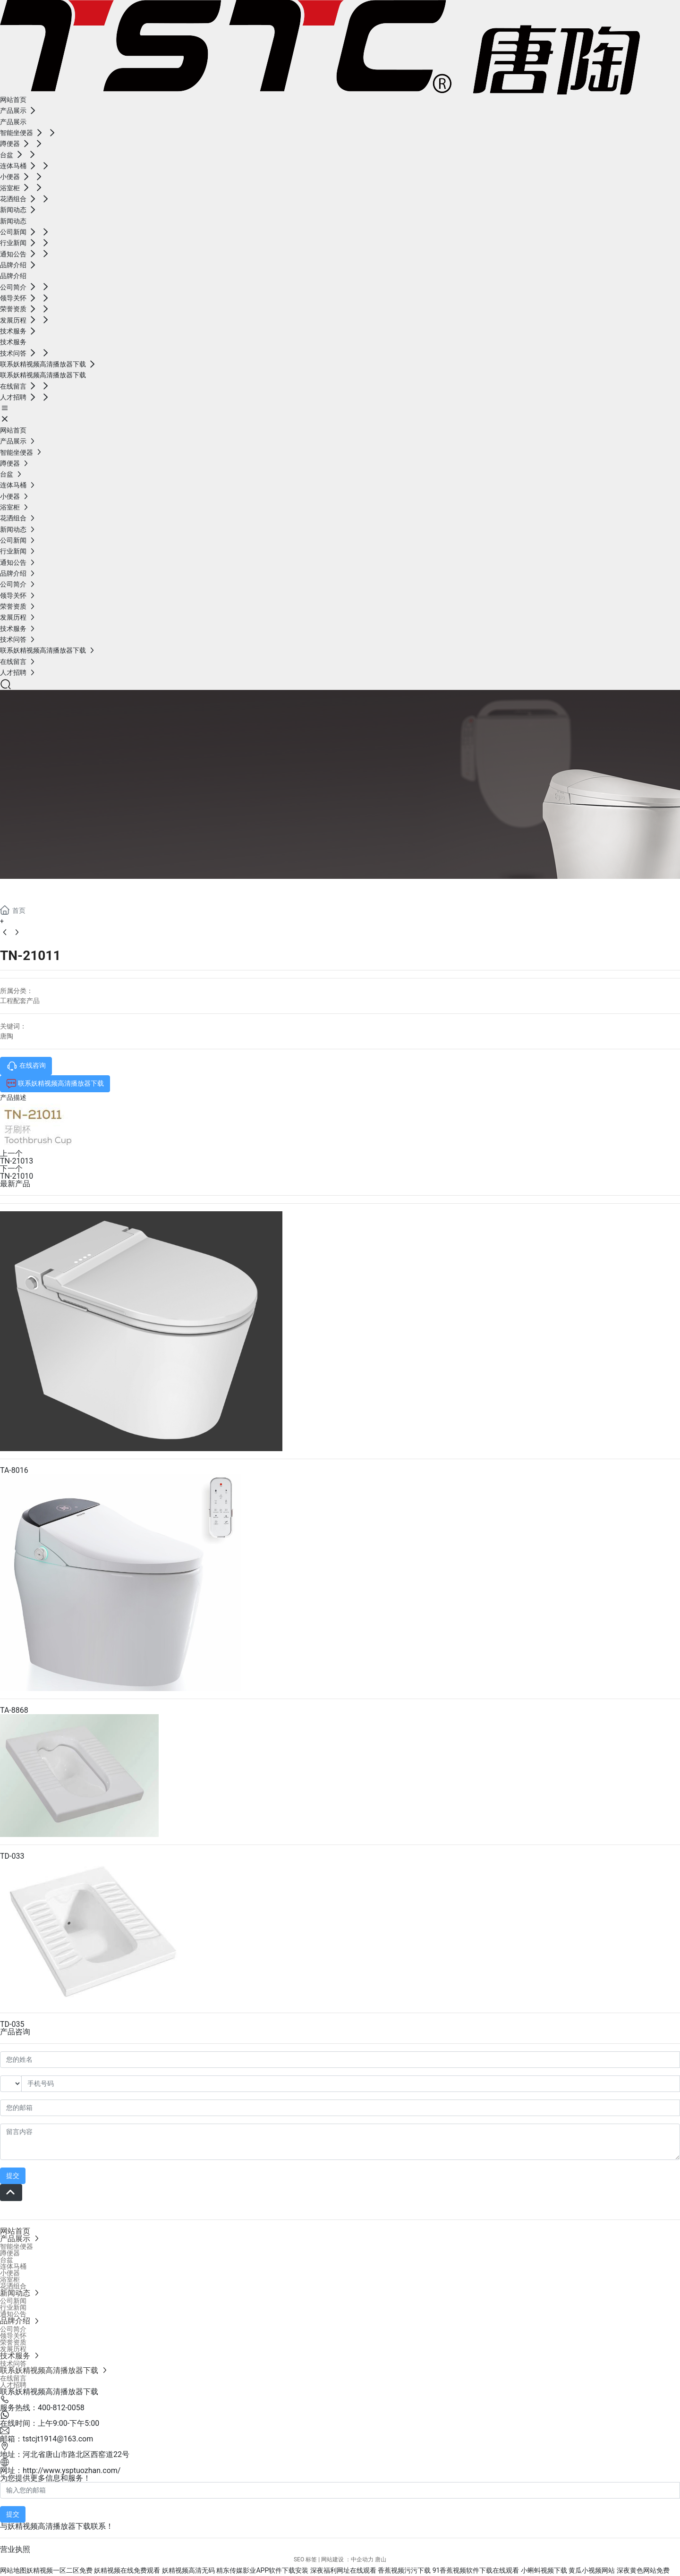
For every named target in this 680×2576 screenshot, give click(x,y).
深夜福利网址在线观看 (343, 2570)
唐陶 (6, 1036)
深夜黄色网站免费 (643, 2570)
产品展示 (38, 890)
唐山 (380, 2559)
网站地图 (13, 2570)
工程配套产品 (20, 1000)
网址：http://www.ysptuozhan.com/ (60, 2470)
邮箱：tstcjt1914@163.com (46, 2438)
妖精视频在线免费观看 (127, 2570)
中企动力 (362, 2559)
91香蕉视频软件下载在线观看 (476, 2570)
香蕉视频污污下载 (404, 2570)
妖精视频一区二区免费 (59, 2570)
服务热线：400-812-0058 (42, 2407)
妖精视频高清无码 (188, 2570)
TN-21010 (16, 1176)
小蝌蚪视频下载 (544, 2570)
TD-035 (12, 2024)
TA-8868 (14, 1710)
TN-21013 (16, 1160)
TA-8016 (14, 1470)
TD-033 (12, 1856)
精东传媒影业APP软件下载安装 (262, 2570)
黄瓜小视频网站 (592, 2570)
